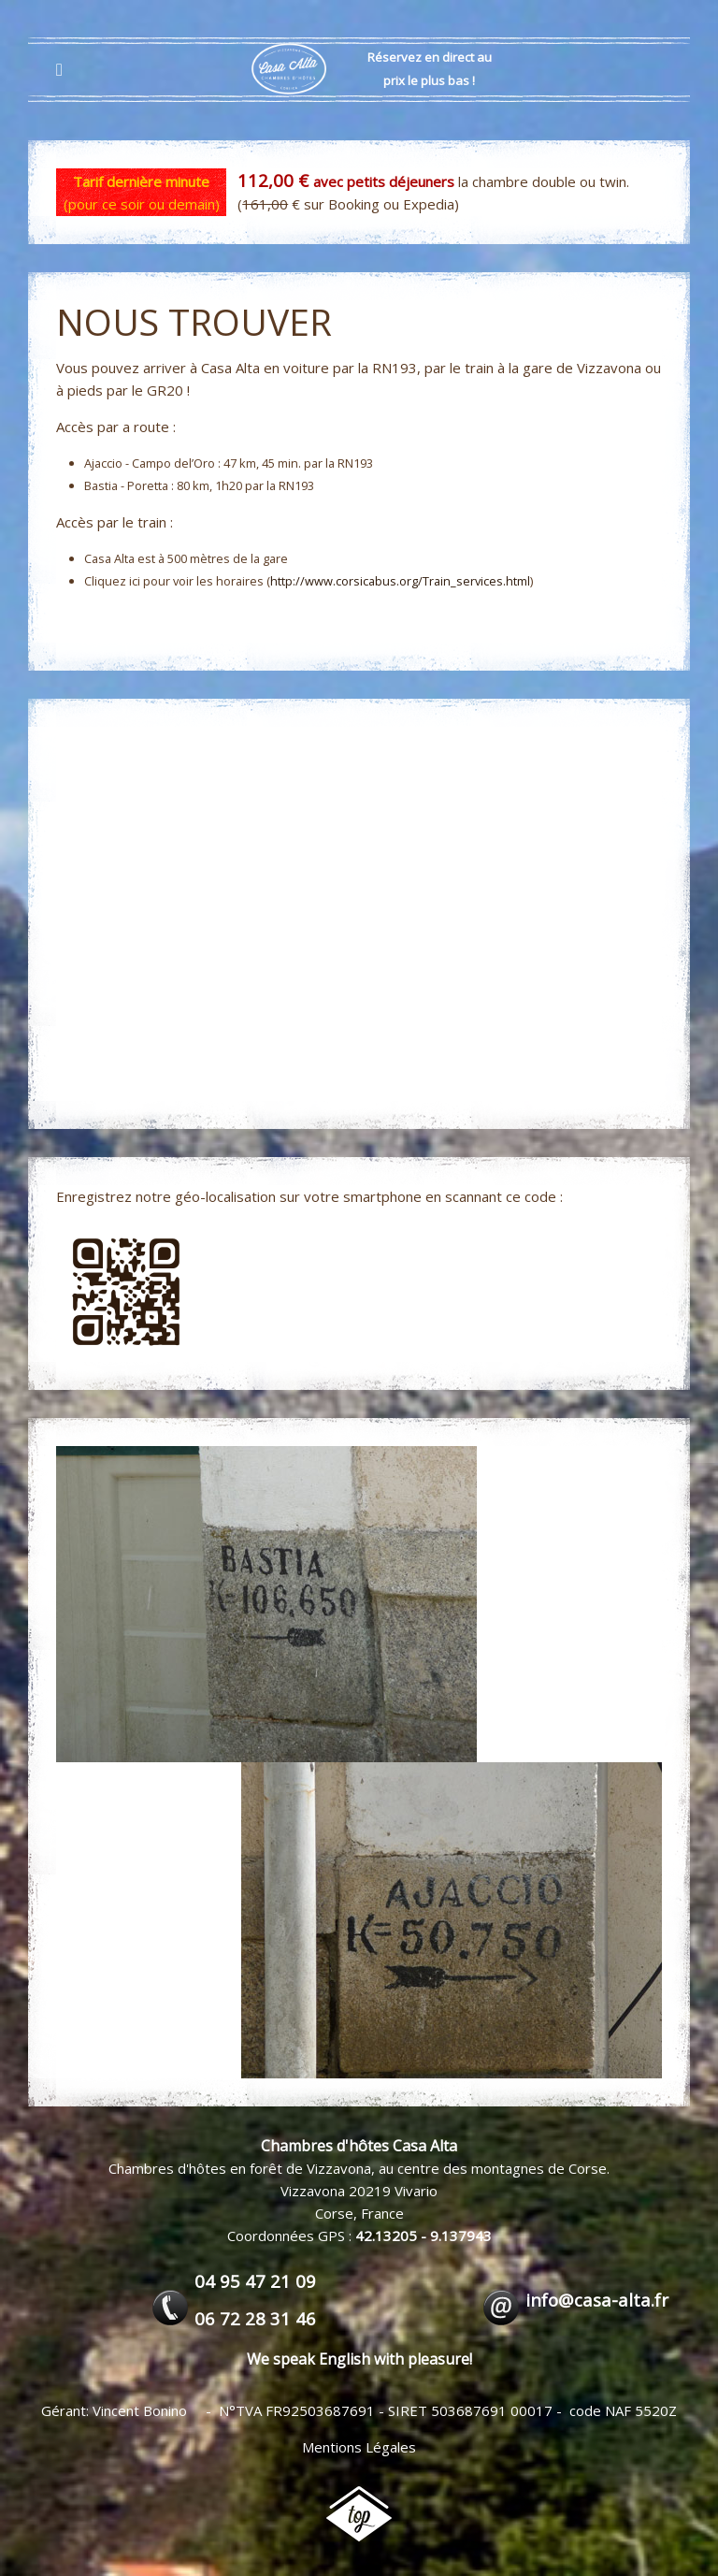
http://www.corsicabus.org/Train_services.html (400, 580)
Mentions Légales (359, 2447)
